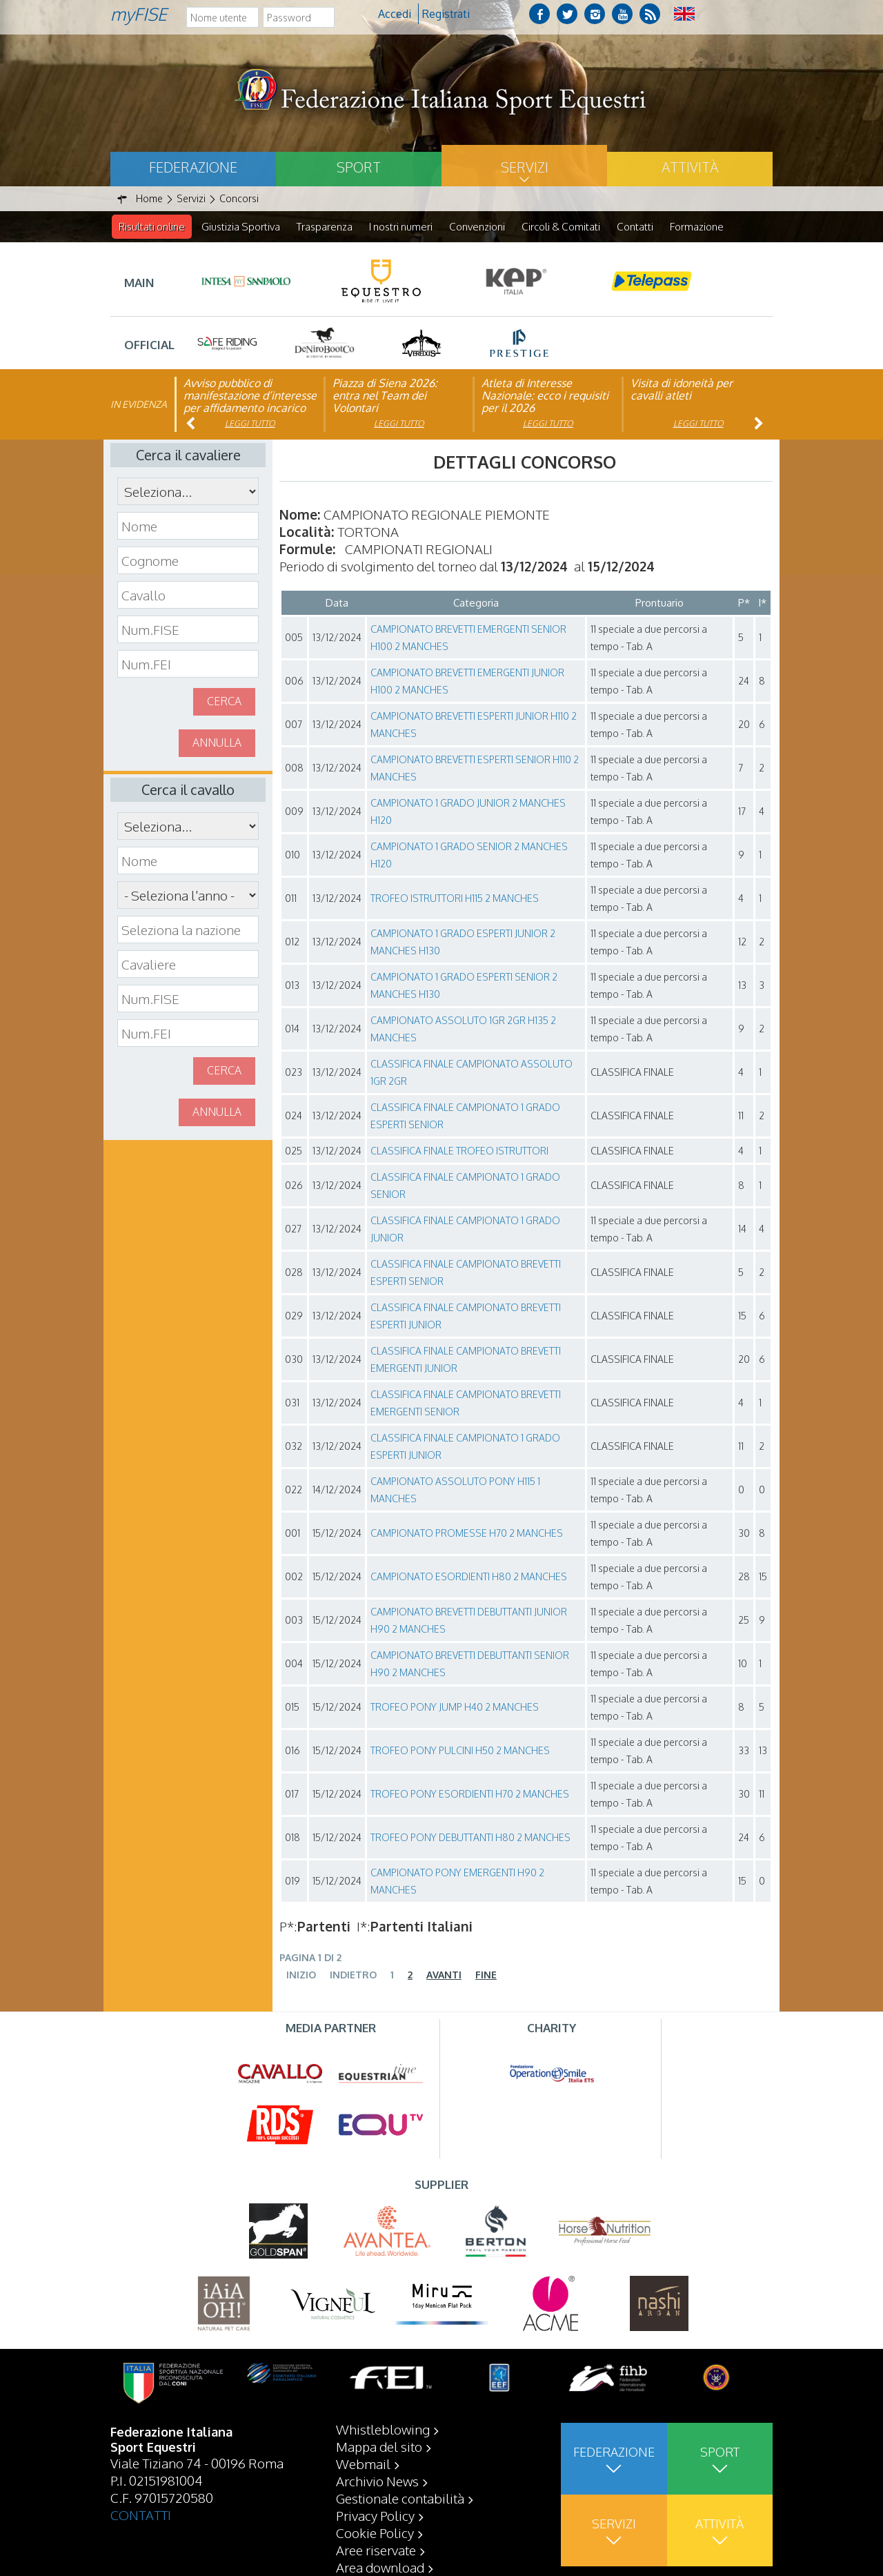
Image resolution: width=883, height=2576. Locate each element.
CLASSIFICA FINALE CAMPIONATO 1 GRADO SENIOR (465, 1186)
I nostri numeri (401, 226)
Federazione (193, 167)
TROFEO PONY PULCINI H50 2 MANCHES (460, 1751)
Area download (380, 2567)
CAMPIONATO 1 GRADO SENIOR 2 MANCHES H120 (469, 855)
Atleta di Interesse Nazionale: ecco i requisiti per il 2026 (545, 396)
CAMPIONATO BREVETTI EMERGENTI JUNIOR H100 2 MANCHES (467, 681)
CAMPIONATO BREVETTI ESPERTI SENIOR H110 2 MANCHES (474, 768)
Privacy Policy (375, 2515)
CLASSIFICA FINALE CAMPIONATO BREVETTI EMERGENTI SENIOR (465, 1403)
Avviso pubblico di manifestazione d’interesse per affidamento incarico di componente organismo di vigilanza (250, 408)
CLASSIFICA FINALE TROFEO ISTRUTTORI (459, 1151)
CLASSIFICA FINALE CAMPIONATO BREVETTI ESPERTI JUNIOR (465, 1316)
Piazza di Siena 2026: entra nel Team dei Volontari (385, 396)
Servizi (524, 167)
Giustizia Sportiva (240, 226)
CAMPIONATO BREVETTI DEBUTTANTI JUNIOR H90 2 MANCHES (468, 1620)
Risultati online (152, 226)
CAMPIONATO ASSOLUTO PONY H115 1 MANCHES (455, 1490)
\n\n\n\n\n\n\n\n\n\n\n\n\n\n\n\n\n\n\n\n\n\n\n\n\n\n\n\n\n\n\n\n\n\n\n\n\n (188, 896)
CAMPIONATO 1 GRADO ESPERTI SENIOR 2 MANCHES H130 (463, 986)
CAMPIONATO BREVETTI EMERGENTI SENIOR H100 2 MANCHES (468, 638)
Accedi (394, 14)
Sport (359, 167)
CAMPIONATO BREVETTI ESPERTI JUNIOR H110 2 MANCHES (473, 725)
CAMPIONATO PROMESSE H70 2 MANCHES (466, 1534)
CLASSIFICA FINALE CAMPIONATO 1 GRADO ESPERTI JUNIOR (465, 1447)
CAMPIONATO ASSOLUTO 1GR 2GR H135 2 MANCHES (463, 1029)
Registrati (446, 14)
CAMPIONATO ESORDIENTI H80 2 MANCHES (468, 1577)
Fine (486, 1975)
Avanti (444, 1975)
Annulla (216, 743)
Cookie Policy (375, 2532)
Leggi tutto (250, 424)
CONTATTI (140, 2514)
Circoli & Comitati (561, 226)
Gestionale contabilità (400, 2498)
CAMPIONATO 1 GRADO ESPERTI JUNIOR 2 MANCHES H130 (462, 942)
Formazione (697, 226)
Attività (690, 167)
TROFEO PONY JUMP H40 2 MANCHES (454, 1707)
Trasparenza (325, 226)
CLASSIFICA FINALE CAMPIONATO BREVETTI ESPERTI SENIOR (465, 1273)
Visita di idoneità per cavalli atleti (682, 390)
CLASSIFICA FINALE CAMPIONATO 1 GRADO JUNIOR (465, 1229)
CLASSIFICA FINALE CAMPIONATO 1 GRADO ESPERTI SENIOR (465, 1116)
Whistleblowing (383, 2429)
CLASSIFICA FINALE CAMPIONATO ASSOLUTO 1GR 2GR (471, 1073)
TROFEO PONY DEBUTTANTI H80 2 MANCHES (470, 1838)
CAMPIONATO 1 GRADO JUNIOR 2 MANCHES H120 (468, 812)
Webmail (363, 2463)
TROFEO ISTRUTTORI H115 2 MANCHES (454, 899)
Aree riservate (376, 2549)
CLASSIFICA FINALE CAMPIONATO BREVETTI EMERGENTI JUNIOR (465, 1360)
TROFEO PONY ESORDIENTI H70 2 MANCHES (469, 1794)
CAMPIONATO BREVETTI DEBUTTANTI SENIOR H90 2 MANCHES (469, 1664)
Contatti (635, 226)
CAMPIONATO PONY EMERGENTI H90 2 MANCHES (457, 1881)
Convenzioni (477, 226)
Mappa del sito (379, 2446)
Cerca (224, 702)
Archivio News (377, 2480)
